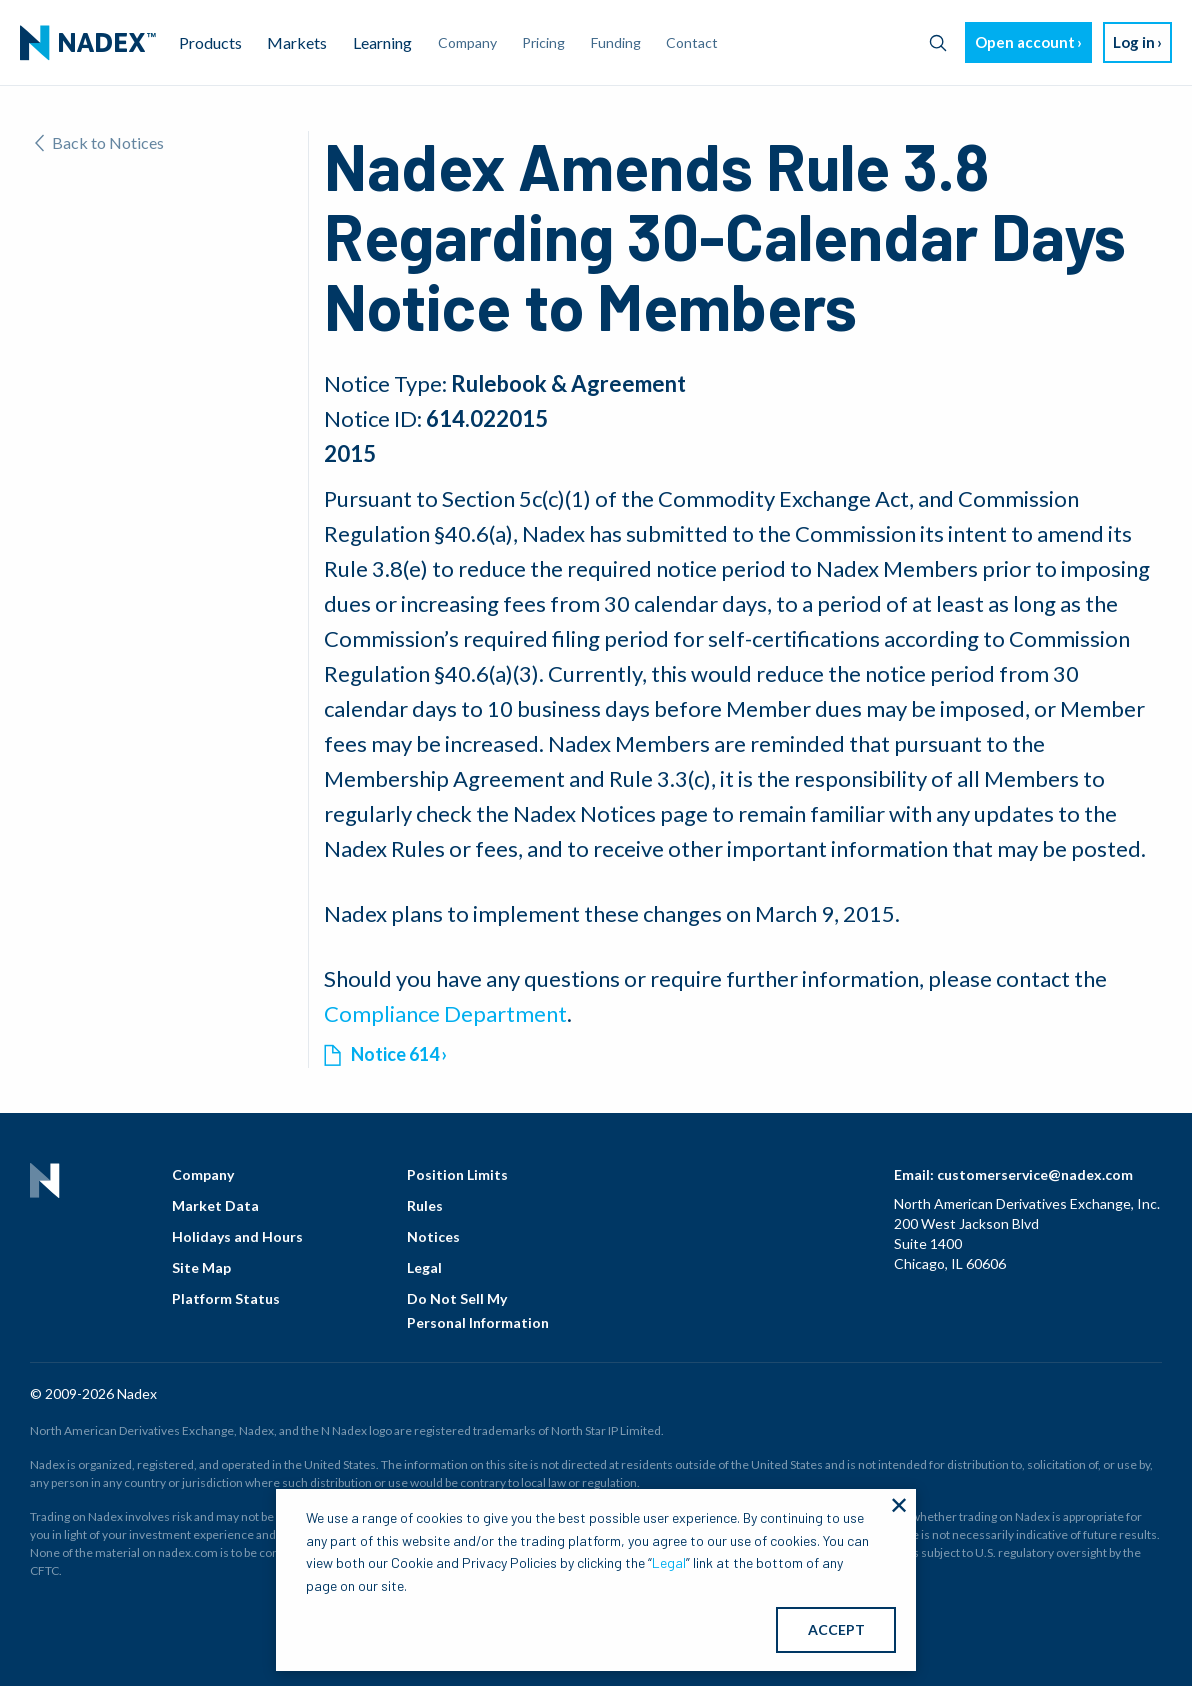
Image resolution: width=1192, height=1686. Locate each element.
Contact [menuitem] (692, 42)
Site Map (201, 1267)
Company (203, 1174)
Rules (425, 1205)
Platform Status (226, 1298)
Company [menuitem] (467, 42)
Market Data (215, 1205)
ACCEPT (836, 1629)
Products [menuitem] (210, 42)
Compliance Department (445, 1013)
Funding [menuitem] (616, 42)
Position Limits (457, 1174)
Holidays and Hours (237, 1236)
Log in (1134, 42)
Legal (424, 1267)
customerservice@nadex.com (1035, 1174)
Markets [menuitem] (297, 42)
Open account (1025, 42)
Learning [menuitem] (382, 42)
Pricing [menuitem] (543, 42)
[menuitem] (88, 43)
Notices (433, 1236)
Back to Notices (99, 142)
